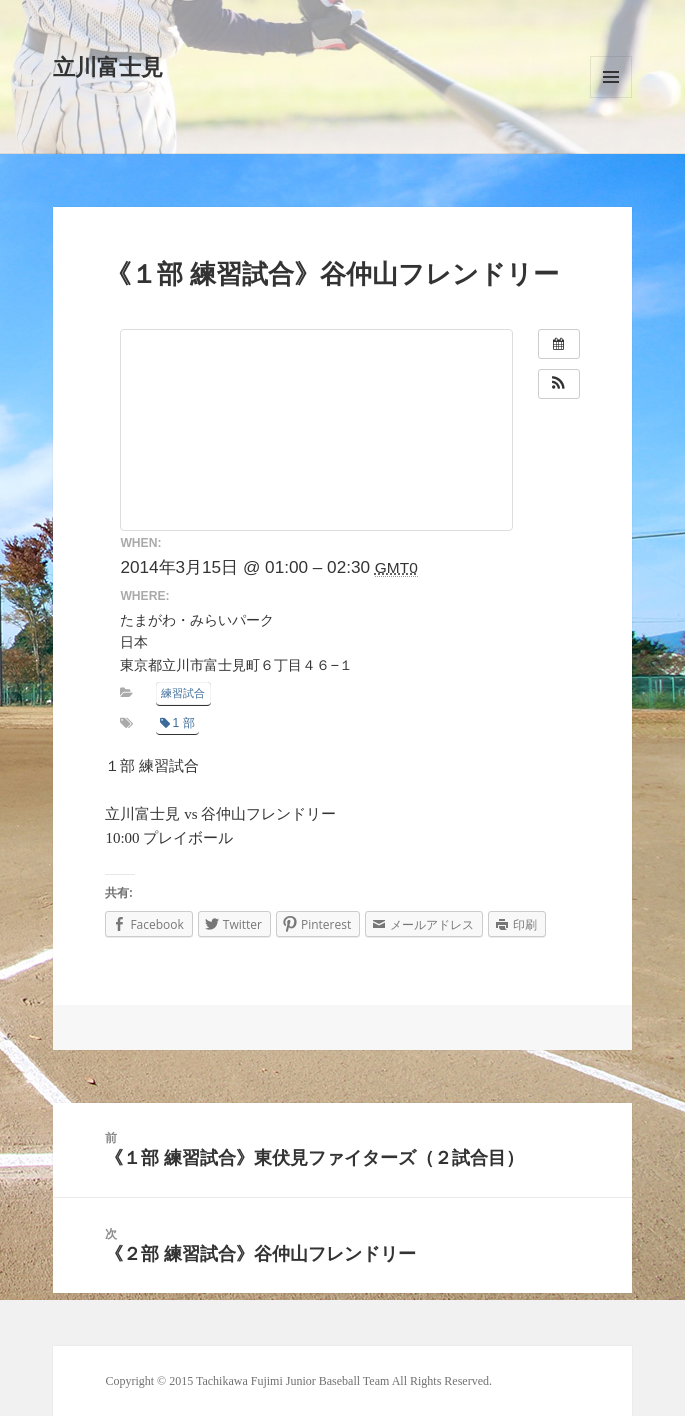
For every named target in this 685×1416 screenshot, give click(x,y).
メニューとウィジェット (611, 77)
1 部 (177, 723)
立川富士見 (108, 67)
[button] (559, 384)
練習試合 (183, 693)
